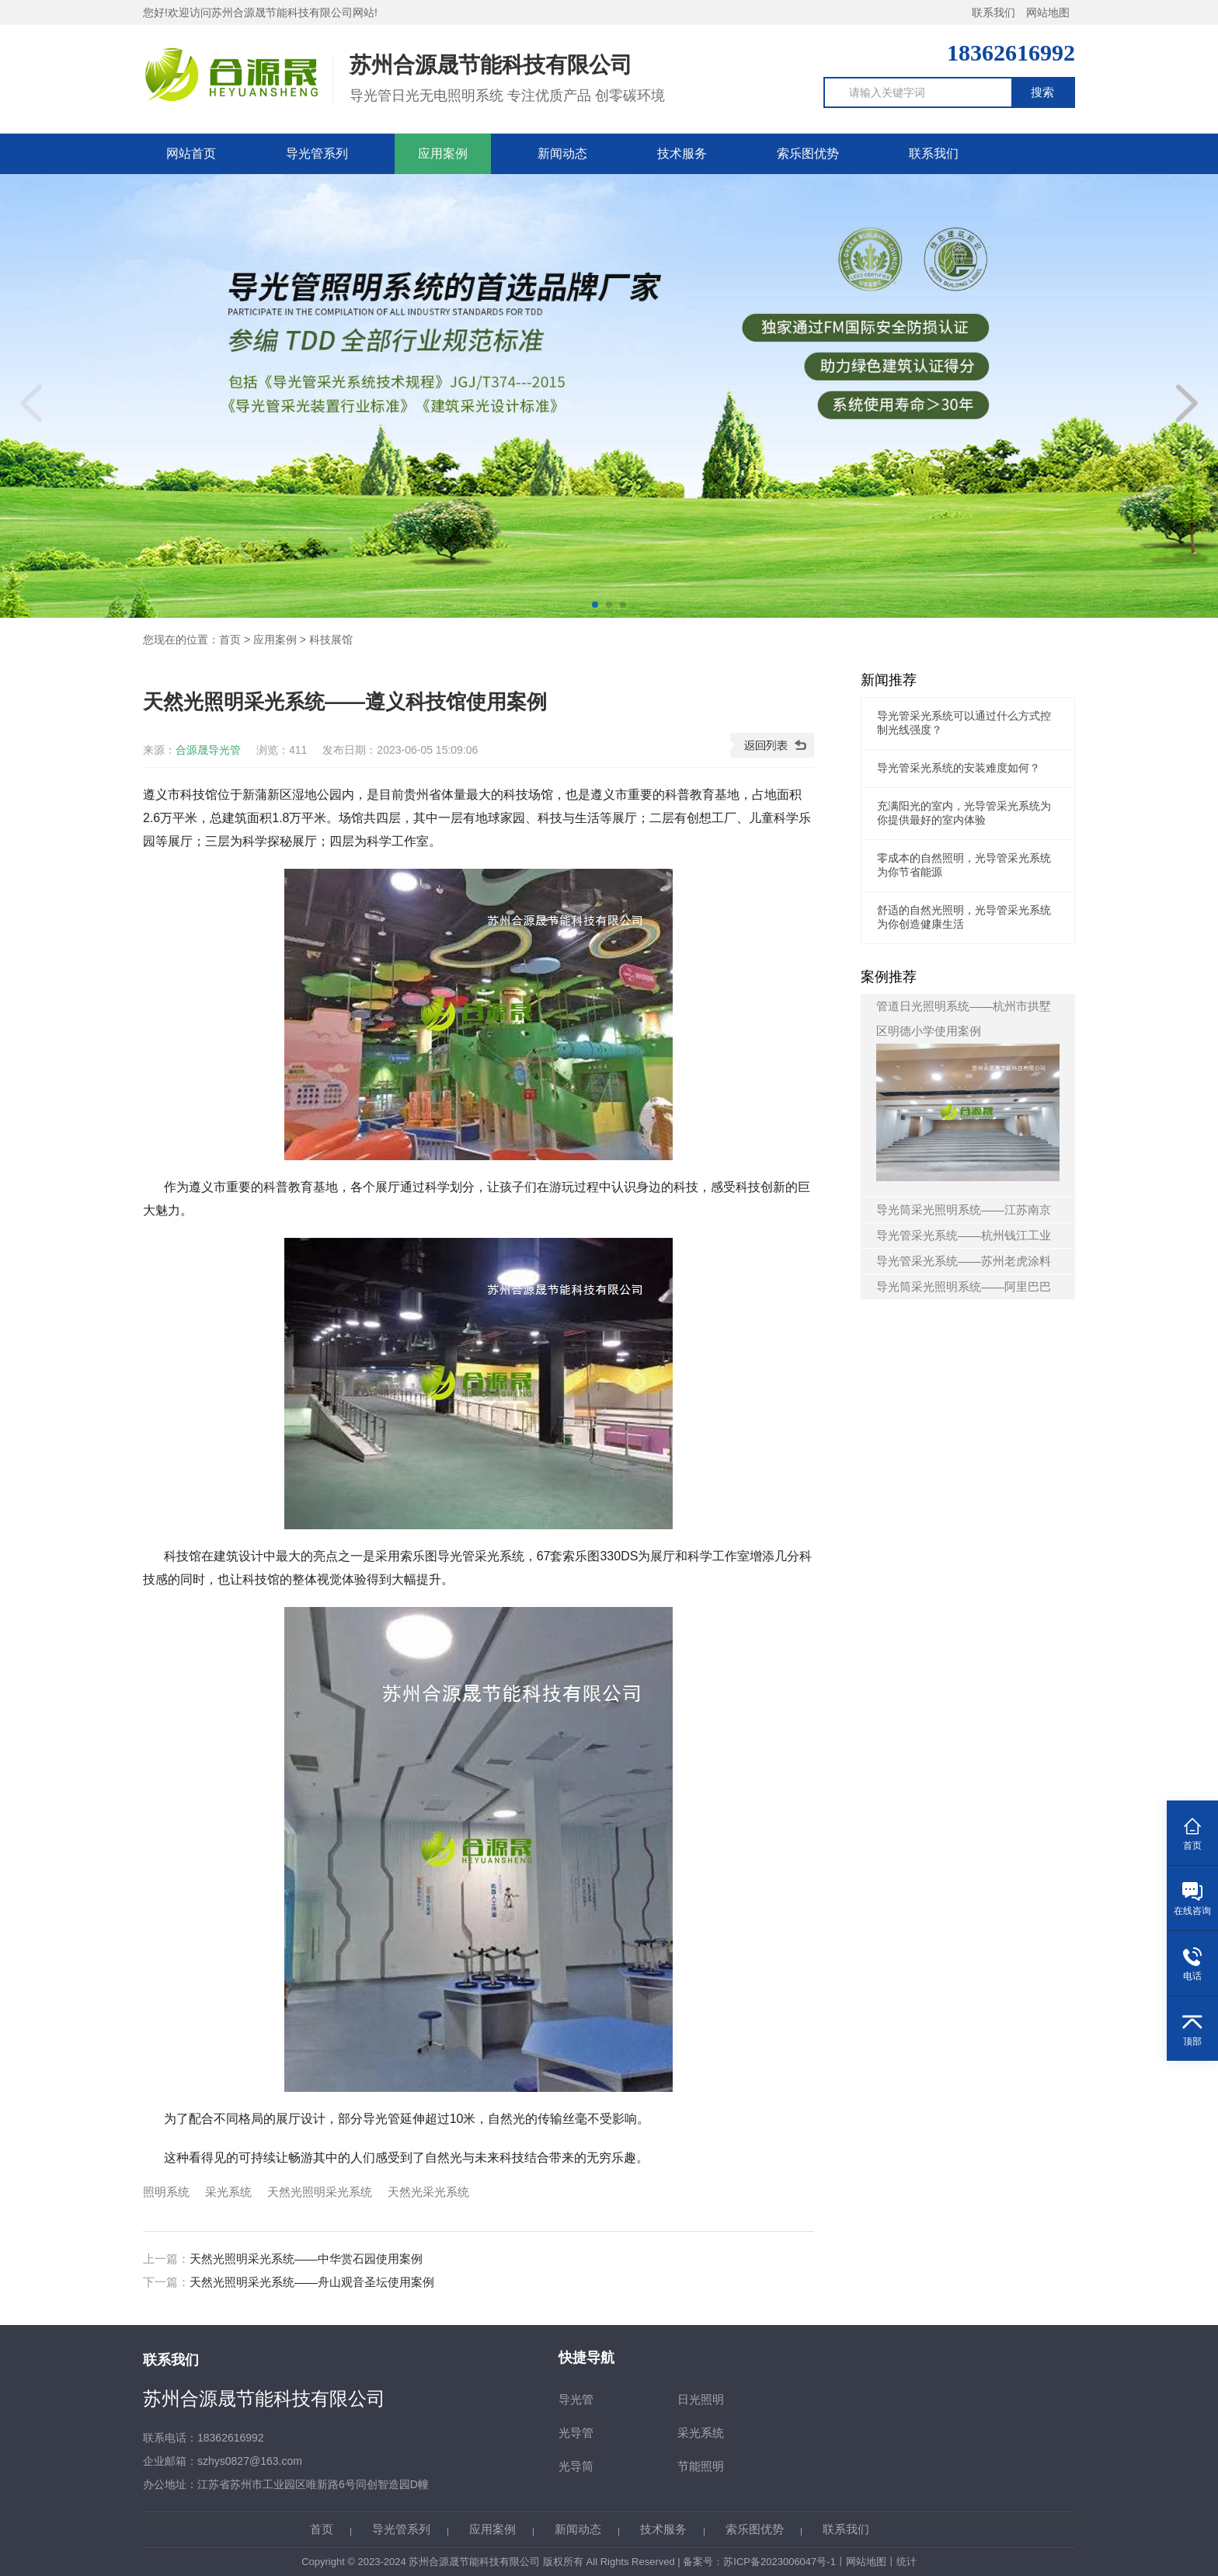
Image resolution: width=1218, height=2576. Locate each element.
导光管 (576, 2399)
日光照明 (700, 2399)
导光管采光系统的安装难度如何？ (958, 768)
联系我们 (993, 12)
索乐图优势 (808, 153)
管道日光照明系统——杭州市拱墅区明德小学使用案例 (968, 1090)
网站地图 (1048, 12)
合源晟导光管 (208, 750)
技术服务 (682, 153)
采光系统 (228, 2191)
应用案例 (443, 153)
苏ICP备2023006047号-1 (779, 2561)
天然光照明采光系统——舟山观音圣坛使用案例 (312, 2281)
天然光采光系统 (428, 2191)
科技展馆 (331, 639)
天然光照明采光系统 (319, 2191)
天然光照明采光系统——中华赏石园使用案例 (306, 2258)
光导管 (576, 2432)
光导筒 (576, 2466)
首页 (230, 639)
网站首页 (191, 153)
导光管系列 (317, 153)
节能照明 (700, 2466)
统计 (906, 2561)
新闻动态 (562, 153)
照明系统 (166, 2191)
